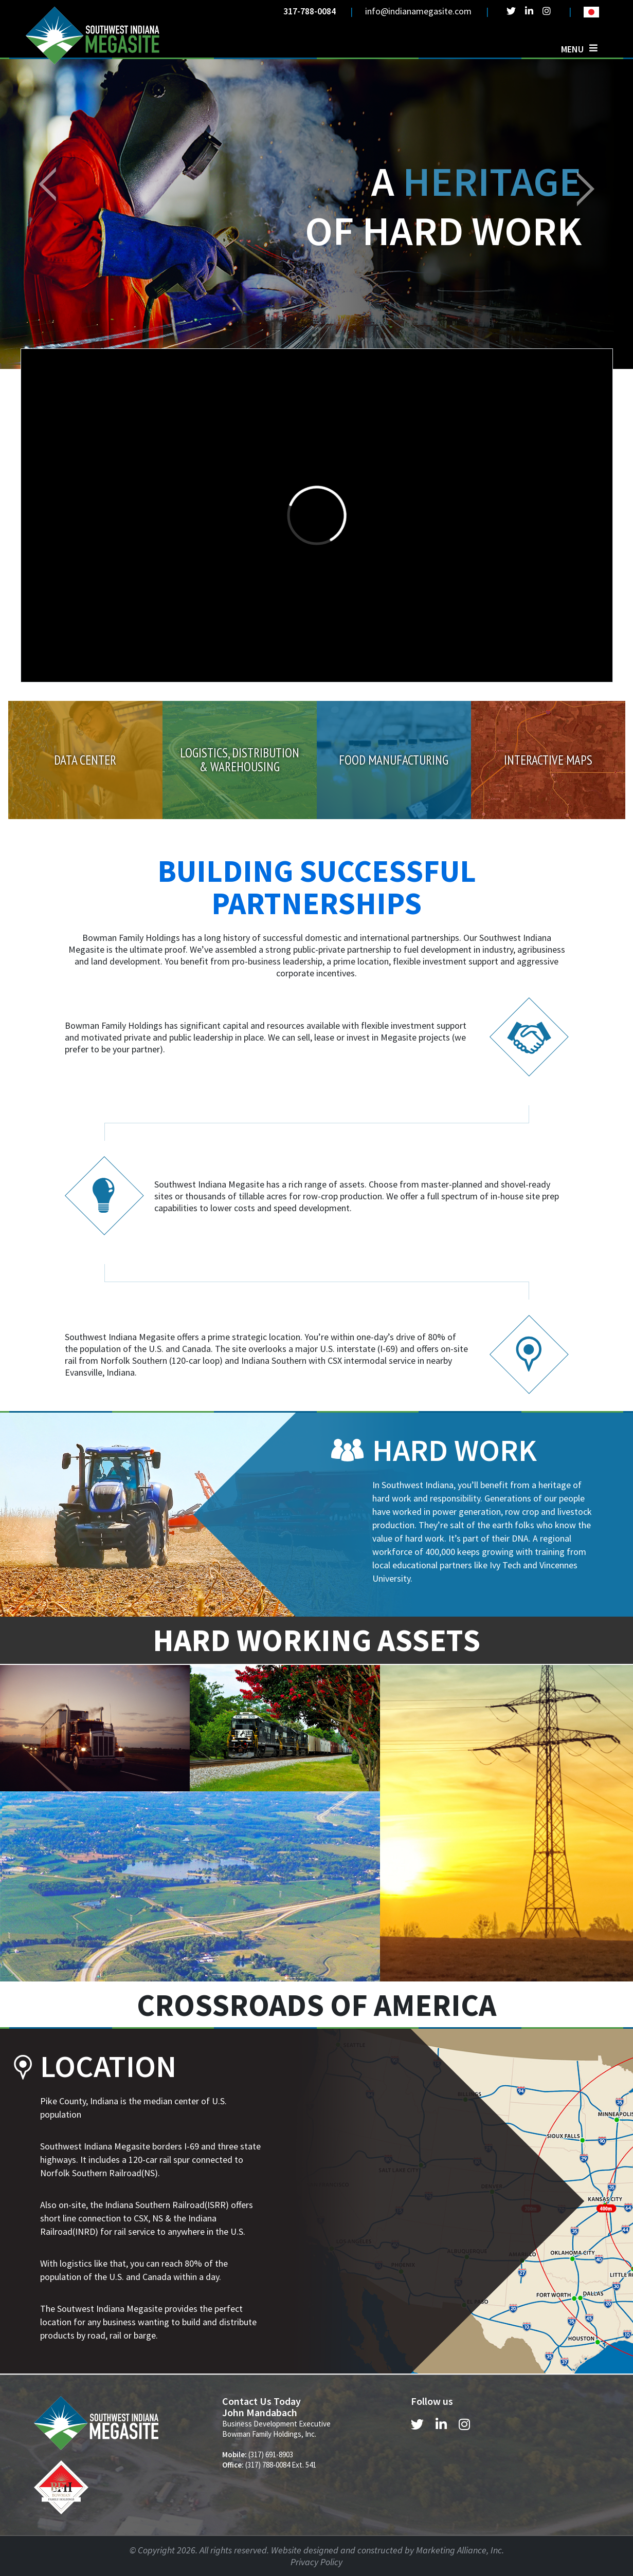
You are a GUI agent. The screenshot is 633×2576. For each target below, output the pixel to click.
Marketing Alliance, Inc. (460, 2550)
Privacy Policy (316, 2562)
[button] (47, 184)
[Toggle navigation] (579, 48)
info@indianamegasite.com (418, 11)
